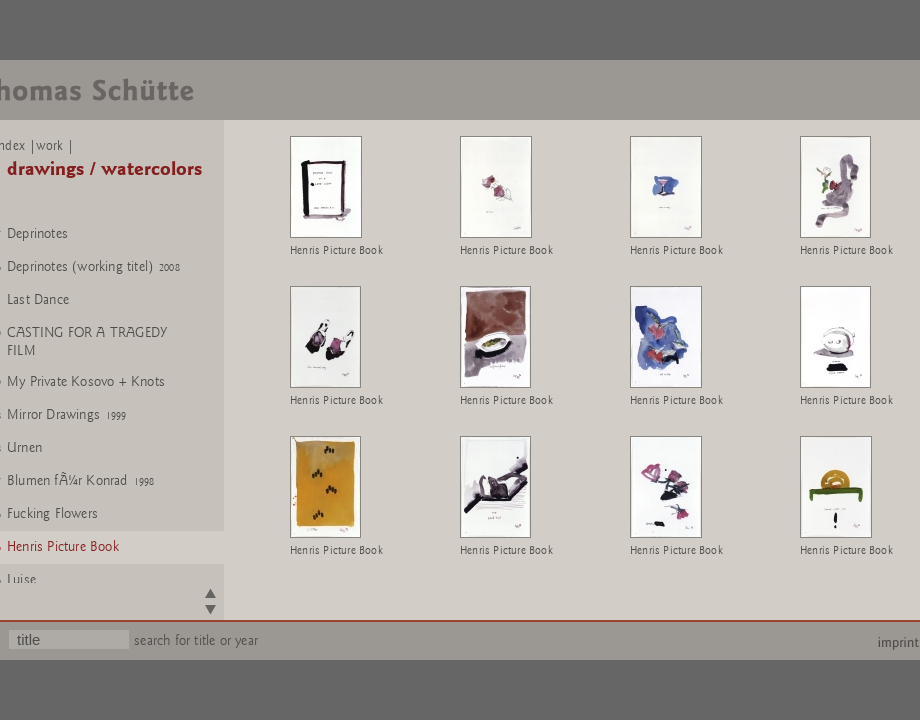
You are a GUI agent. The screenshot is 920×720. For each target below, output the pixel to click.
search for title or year (196, 640)
